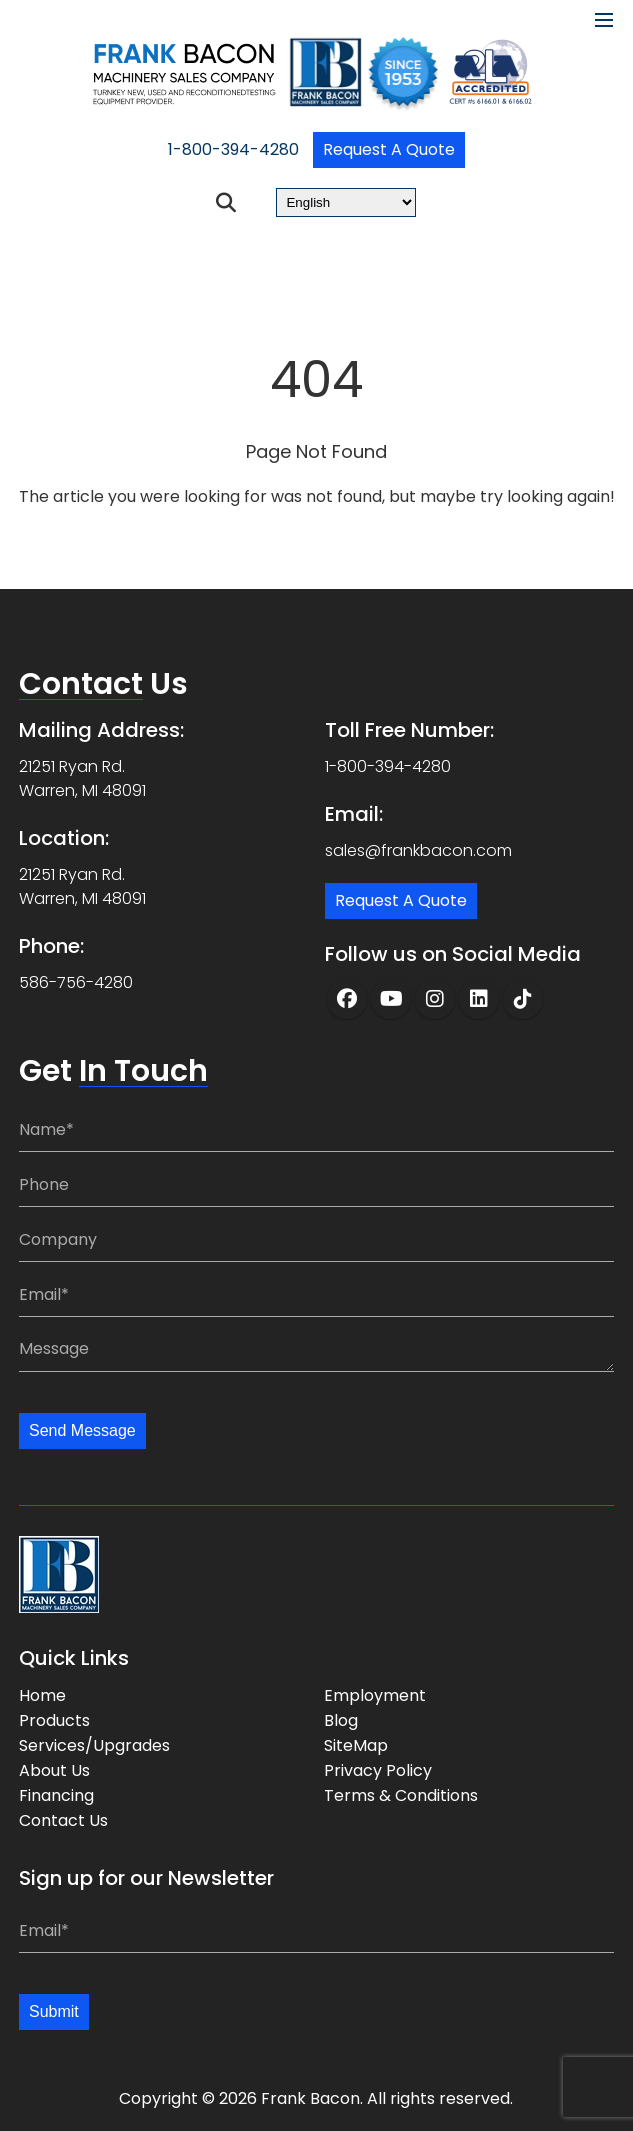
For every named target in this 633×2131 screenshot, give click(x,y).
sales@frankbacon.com (418, 850)
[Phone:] (316, 1184)
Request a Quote (389, 149)
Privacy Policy (378, 1770)
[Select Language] (346, 202)
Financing (56, 1795)
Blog (341, 1720)
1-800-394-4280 (233, 149)
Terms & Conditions (401, 1795)
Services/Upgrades (94, 1745)
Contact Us (63, 1820)
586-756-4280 (76, 982)
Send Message (82, 1430)
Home (42, 1695)
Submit (54, 2011)
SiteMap (356, 1745)
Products (54, 1720)
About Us (54, 1770)
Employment (375, 1695)
